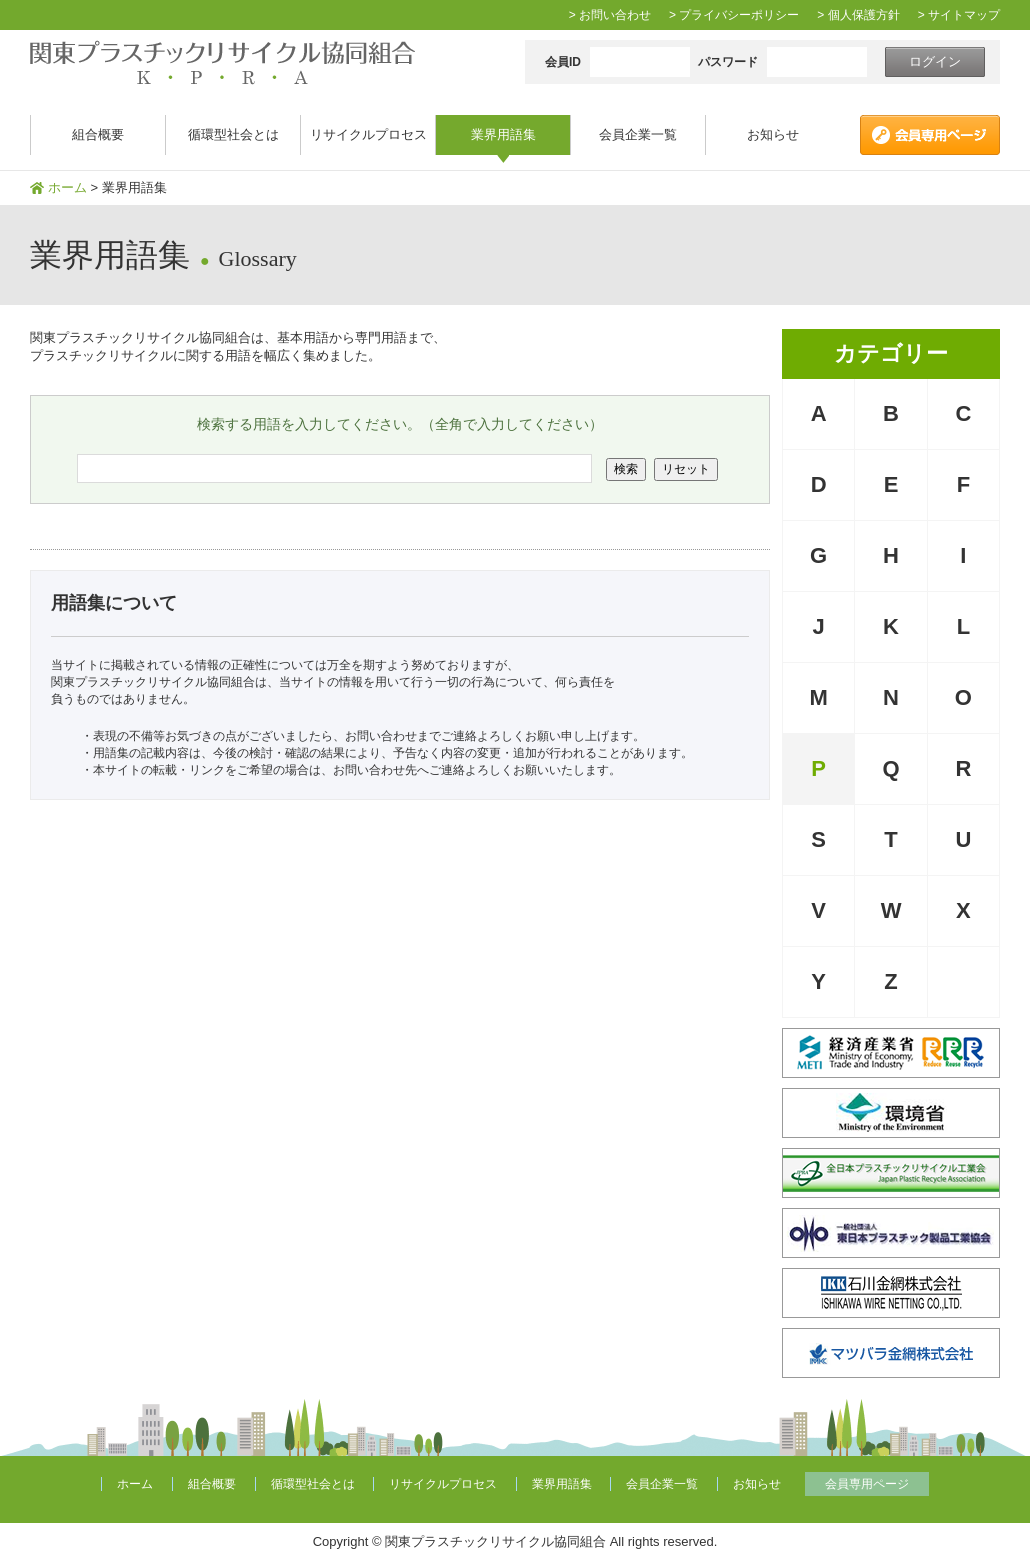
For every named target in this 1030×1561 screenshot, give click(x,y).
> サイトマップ (959, 15)
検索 (626, 469)
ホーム (67, 187)
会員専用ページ (867, 1484)
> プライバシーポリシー (734, 15)
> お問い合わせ (610, 15)
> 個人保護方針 (858, 15)
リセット (686, 469)
